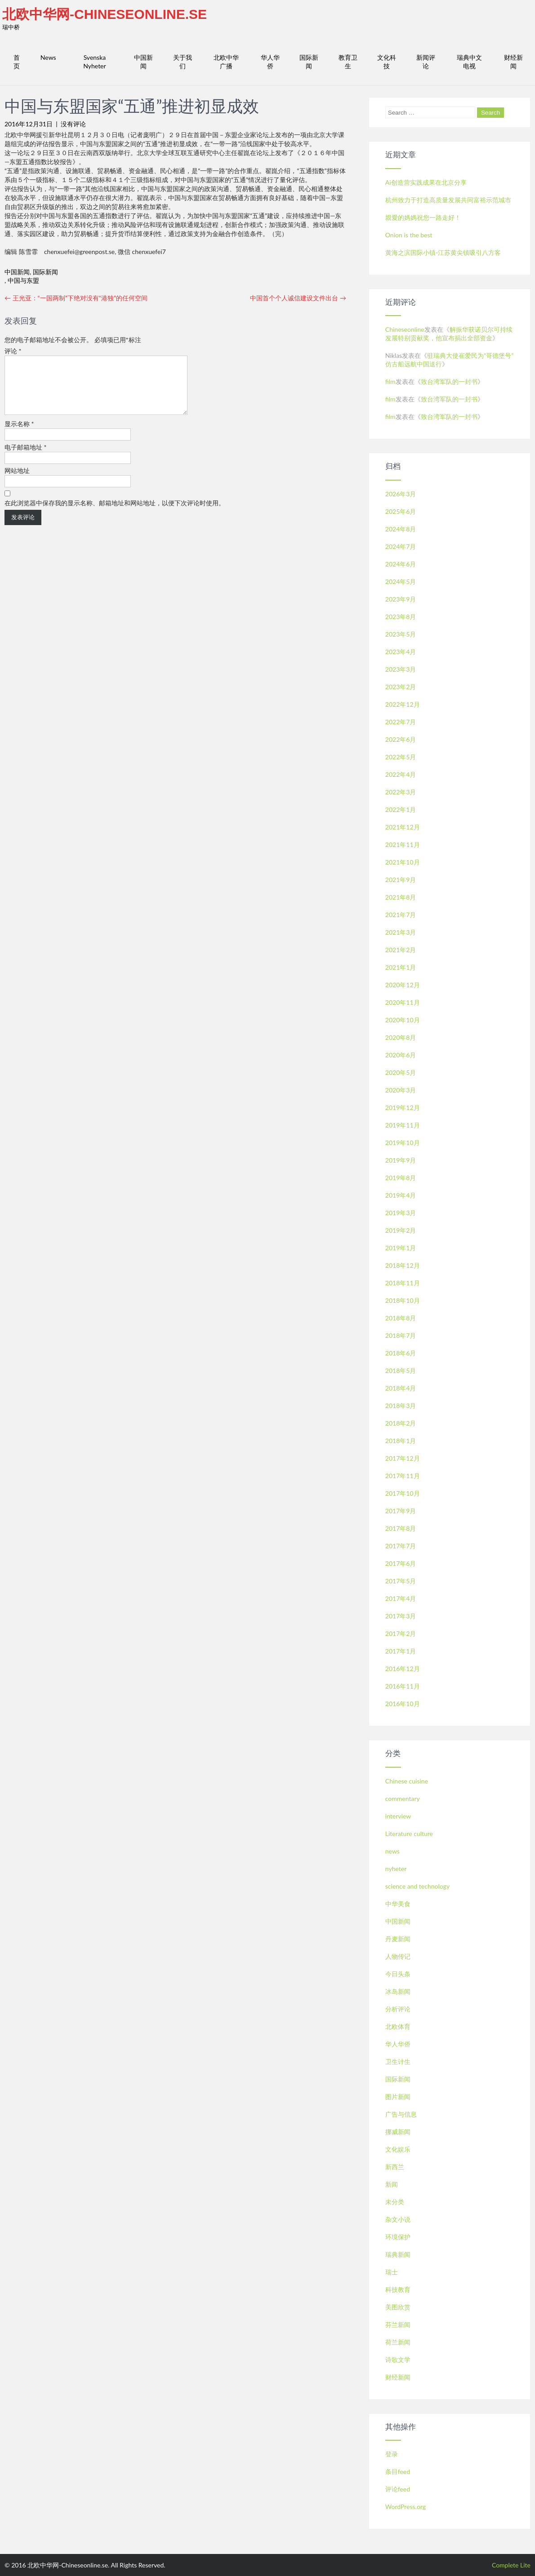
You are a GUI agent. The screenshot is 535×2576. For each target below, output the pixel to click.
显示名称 (19, 434)
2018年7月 (400, 1335)
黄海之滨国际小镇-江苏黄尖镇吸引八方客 (443, 252)
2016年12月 (402, 1668)
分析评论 (397, 2009)
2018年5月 (400, 1370)
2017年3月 (400, 1616)
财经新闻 (513, 61)
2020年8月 (400, 1037)
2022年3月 (400, 792)
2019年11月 (402, 1125)
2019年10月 (402, 1142)
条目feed (397, 2471)
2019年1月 (400, 1248)
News (48, 57)
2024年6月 (400, 564)
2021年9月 (400, 879)
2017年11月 (402, 1476)
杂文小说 (397, 2219)
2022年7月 (400, 722)
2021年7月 (400, 914)
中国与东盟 (23, 280)
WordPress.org (405, 2506)
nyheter (395, 1868)
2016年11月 (402, 1686)
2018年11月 (402, 1283)
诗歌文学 (397, 2359)
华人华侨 (270, 61)
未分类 (394, 2202)
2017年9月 (400, 1511)
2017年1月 (400, 1651)
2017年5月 (400, 1581)
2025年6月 (400, 511)
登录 (391, 2454)
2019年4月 (400, 1195)
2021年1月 (400, 967)
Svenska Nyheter (94, 61)
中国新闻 (143, 61)
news (392, 1851)
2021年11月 (402, 844)
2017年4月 (400, 1598)
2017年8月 (400, 1528)
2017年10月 (402, 1493)
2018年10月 (402, 1300)
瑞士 (391, 2272)
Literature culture (409, 1833)
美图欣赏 (397, 2307)
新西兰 (394, 2166)
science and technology (417, 1886)
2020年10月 (402, 1020)
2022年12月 (402, 704)
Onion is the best (408, 235)
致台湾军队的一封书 (449, 381)
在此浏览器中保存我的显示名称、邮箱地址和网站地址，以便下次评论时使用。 (114, 513)
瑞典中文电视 (469, 61)
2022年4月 (400, 774)
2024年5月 (400, 581)
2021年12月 (402, 827)
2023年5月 (400, 634)
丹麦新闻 (397, 1939)
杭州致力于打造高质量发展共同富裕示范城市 (448, 200)
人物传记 (397, 1956)
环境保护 (397, 2237)
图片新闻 (397, 2096)
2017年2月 (400, 1633)
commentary (402, 1798)
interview (398, 1816)
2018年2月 (400, 1423)
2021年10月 (402, 862)
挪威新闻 (397, 2131)
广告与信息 (401, 2114)
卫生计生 (397, 2061)
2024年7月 (400, 546)
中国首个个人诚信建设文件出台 (298, 298)
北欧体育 (397, 2026)
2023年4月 (400, 651)
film (390, 381)
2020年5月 (400, 1072)
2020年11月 (402, 1002)
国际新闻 (308, 61)
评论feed (397, 2489)
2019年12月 (402, 1107)
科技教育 (397, 2289)
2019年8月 (400, 1177)
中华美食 (397, 1903)
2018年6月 (400, 1353)
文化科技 (386, 61)
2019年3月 (400, 1213)
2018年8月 (400, 1318)
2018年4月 (400, 1388)
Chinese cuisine (406, 1781)
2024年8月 (400, 529)
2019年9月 (400, 1160)
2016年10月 (402, 1703)
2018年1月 (400, 1440)
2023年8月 (400, 616)
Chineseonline (404, 329)
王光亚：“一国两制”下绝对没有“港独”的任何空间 (75, 298)
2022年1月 (400, 809)
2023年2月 (400, 687)
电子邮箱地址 (25, 458)
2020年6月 (400, 1055)
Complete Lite (511, 2565)
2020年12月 (402, 985)
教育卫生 (348, 61)
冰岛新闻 (397, 1991)
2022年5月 (400, 757)
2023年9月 (400, 599)
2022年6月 (400, 739)
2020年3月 (400, 1090)
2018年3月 (400, 1405)
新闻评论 (425, 61)
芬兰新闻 (397, 2324)
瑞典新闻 (397, 2254)
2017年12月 (402, 1458)
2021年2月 (400, 950)
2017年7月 (400, 1546)
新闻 (391, 2184)
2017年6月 (400, 1563)
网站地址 (17, 481)
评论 (13, 351)
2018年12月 (402, 1265)
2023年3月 (400, 669)
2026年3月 (400, 494)
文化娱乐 (397, 2149)
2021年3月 (400, 932)
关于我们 (182, 61)
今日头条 (397, 1974)
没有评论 (73, 124)
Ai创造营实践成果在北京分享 (426, 182)
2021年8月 (400, 897)
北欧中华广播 (226, 61)
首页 (16, 61)
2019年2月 (400, 1230)
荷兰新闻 (397, 2342)
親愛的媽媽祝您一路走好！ (423, 217)
